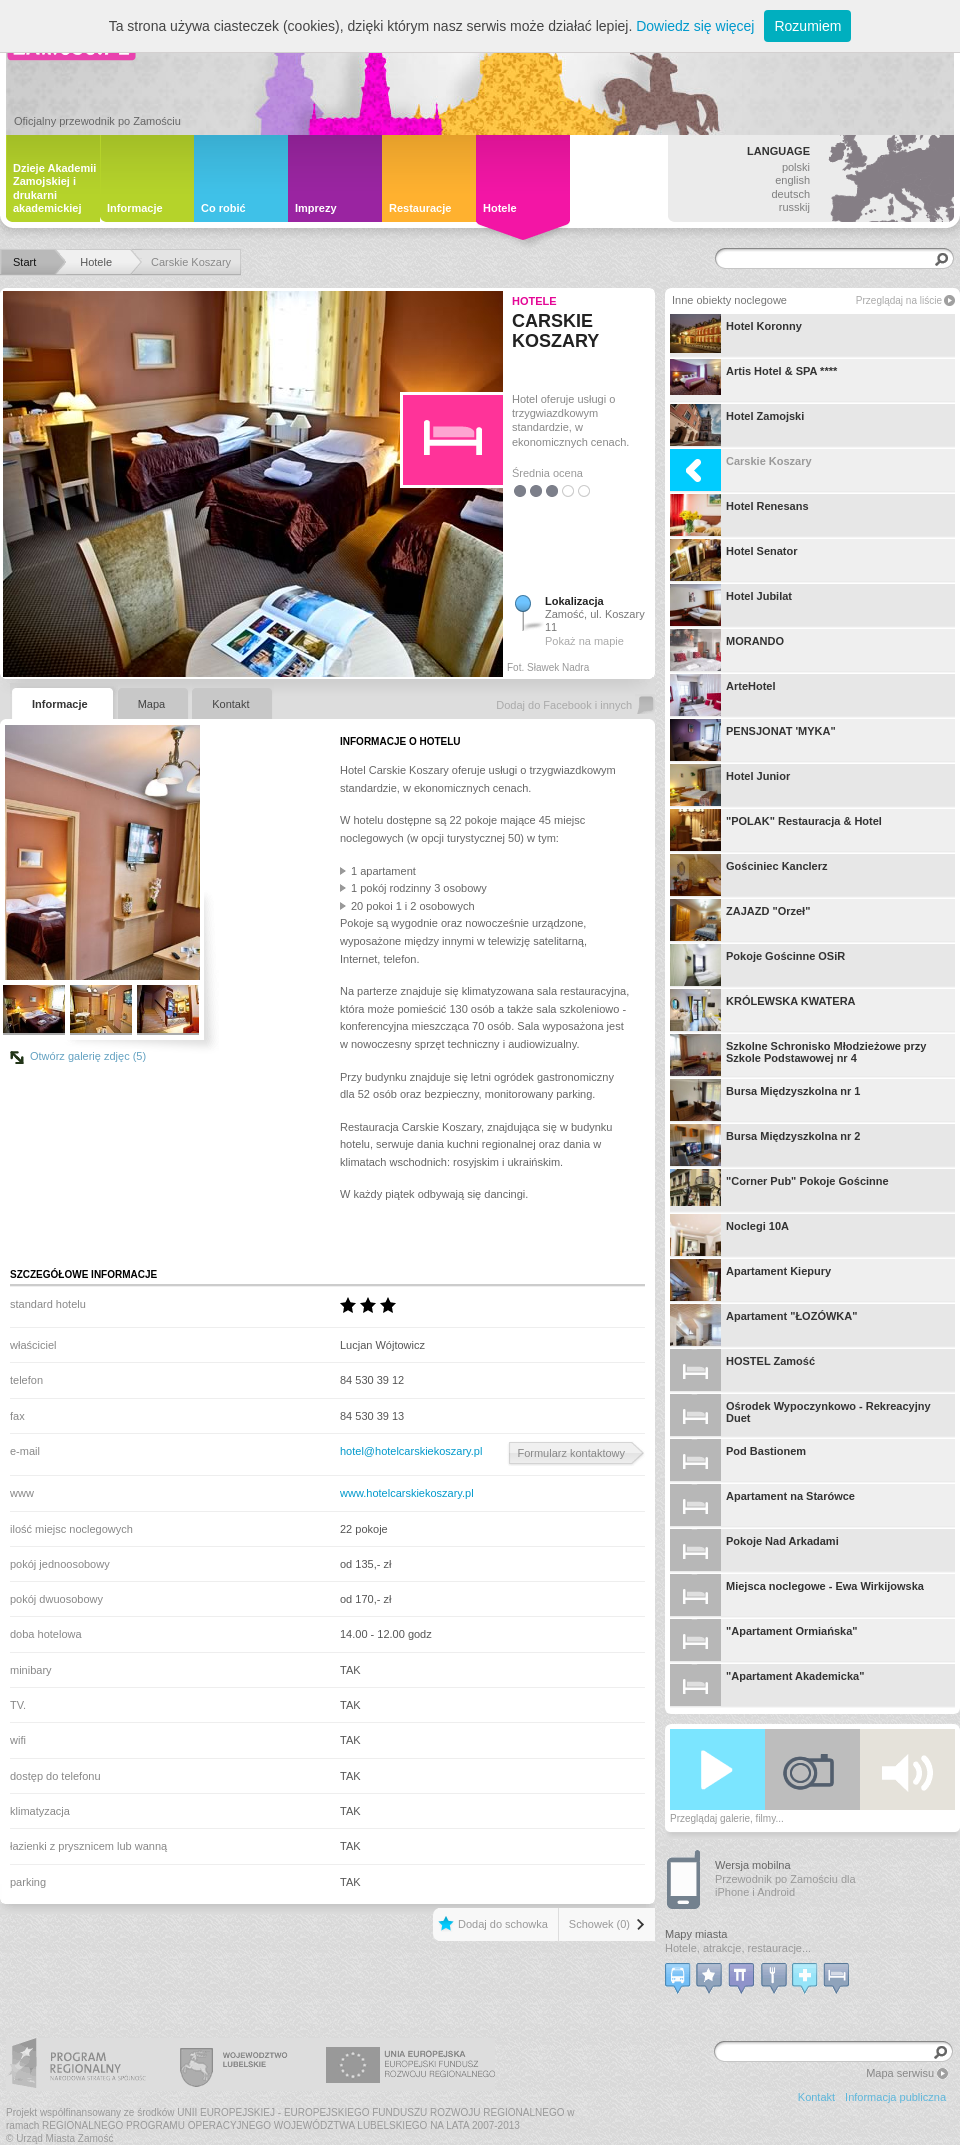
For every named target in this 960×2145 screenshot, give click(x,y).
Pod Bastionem (738, 1460)
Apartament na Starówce (762, 1505)
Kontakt (816, 2097)
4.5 (580, 490)
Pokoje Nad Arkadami (754, 1550)
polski (796, 167)
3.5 (564, 490)
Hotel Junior (730, 785)
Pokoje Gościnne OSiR (757, 965)
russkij (794, 207)
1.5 (532, 490)
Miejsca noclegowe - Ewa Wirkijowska (797, 1595)
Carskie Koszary (741, 470)
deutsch (790, 194)
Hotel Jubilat (731, 605)
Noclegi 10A (729, 1235)
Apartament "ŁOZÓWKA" (763, 1325)
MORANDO (727, 650)
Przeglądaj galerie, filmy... (727, 1818)
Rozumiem (807, 26)
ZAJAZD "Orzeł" (740, 920)
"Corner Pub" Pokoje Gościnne (779, 1190)
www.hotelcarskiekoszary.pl (407, 1493)
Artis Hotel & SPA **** (753, 380)
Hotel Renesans (739, 515)
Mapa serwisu (900, 2073)
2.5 (548, 490)
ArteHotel (723, 695)
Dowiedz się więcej (695, 26)
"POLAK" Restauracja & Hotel (776, 830)
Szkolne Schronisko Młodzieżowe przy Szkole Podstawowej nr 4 (798, 1055)
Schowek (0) (599, 1924)
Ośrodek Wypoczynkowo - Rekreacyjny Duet (800, 1415)
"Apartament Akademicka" (767, 1685)
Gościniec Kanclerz (749, 875)
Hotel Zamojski (737, 425)
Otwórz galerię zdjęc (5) (88, 1056)
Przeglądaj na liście (899, 300)
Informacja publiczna (895, 2097)
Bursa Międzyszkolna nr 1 (765, 1100)
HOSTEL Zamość (742, 1370)
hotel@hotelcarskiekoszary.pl (411, 1451)
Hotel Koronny (736, 335)
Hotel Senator (734, 560)
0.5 (516, 490)
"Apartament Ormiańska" (763, 1640)
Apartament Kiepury (750, 1280)
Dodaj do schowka (503, 1924)
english (792, 180)
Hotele (534, 301)
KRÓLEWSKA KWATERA (763, 1010)
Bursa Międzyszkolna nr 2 (765, 1145)
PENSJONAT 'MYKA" (753, 740)
